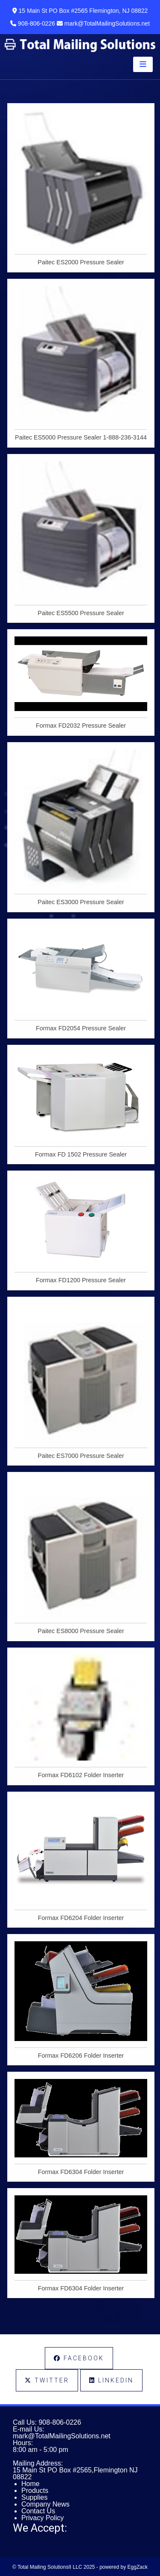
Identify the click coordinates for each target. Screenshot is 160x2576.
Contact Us (38, 2511)
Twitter (47, 2380)
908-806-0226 (59, 2422)
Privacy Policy (42, 2517)
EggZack (138, 2567)
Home (30, 2483)
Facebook (79, 2358)
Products (34, 2490)
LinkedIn (111, 2380)
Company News (45, 2504)
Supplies (34, 2497)
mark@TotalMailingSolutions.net (62, 2436)
